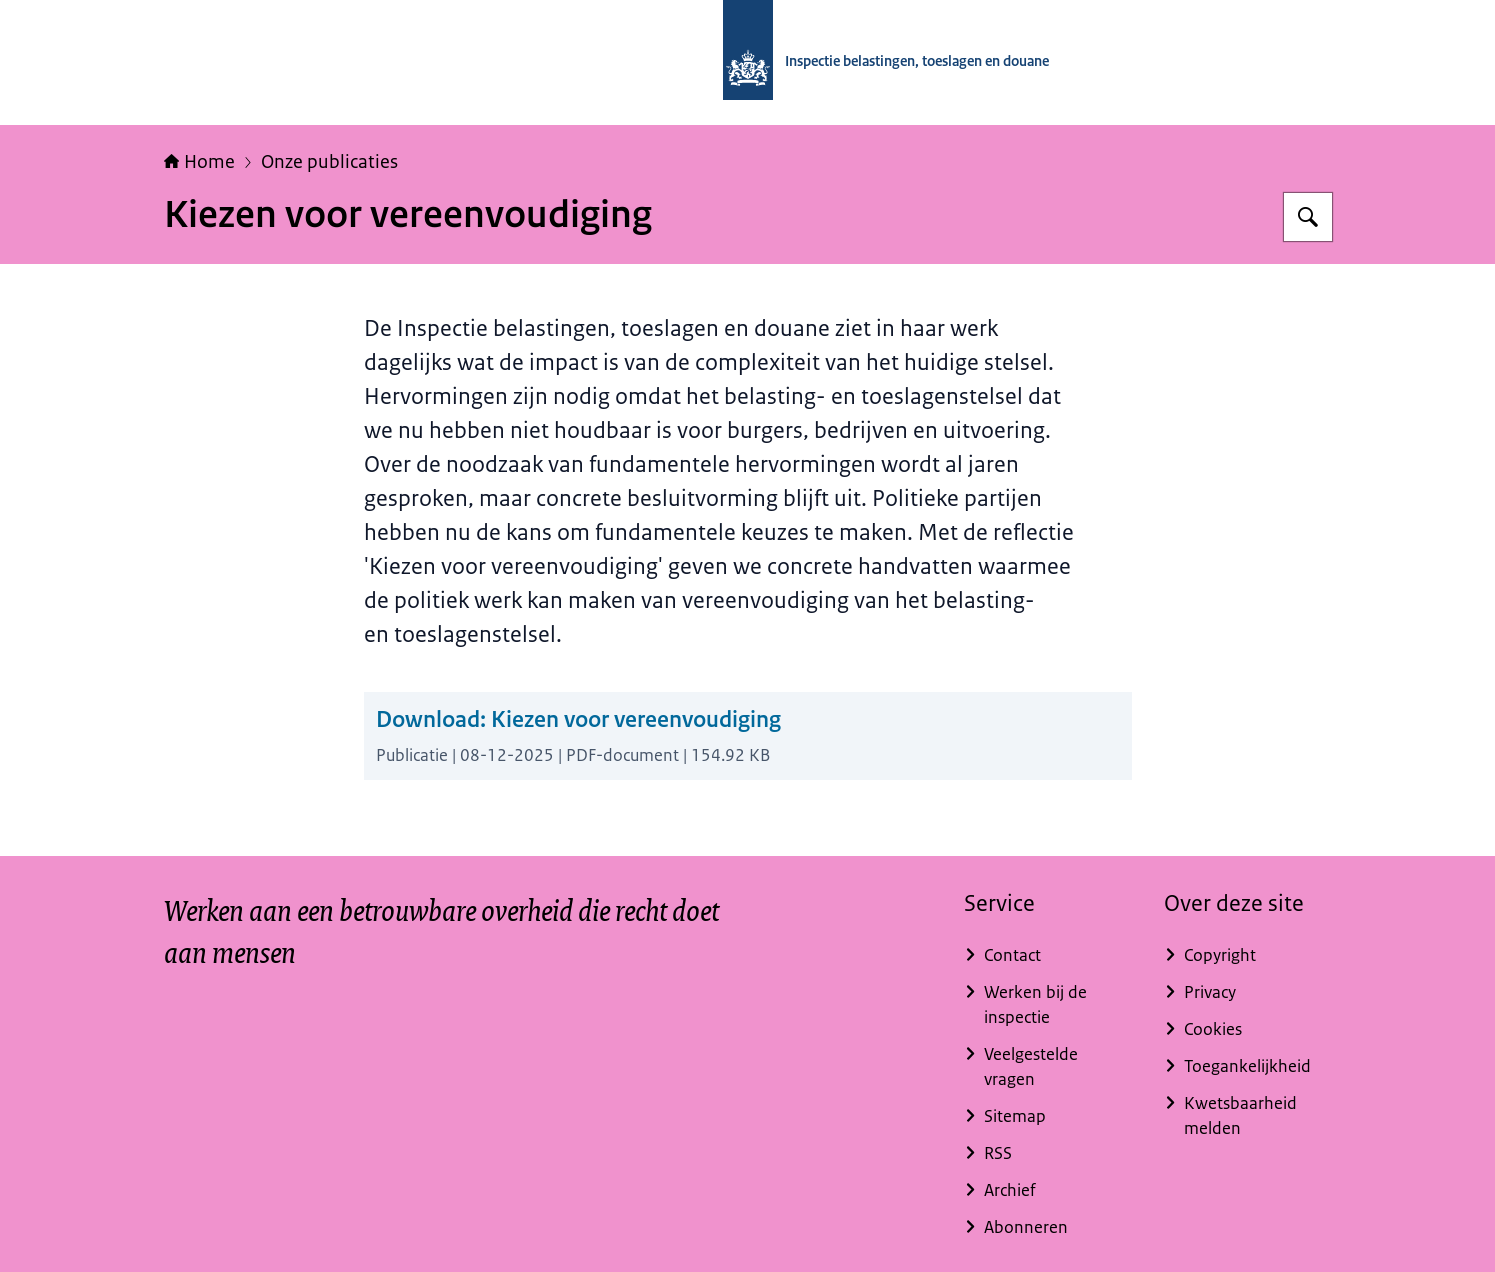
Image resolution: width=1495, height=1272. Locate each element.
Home (199, 162)
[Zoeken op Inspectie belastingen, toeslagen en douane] (1308, 217)
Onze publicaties (329, 162)
